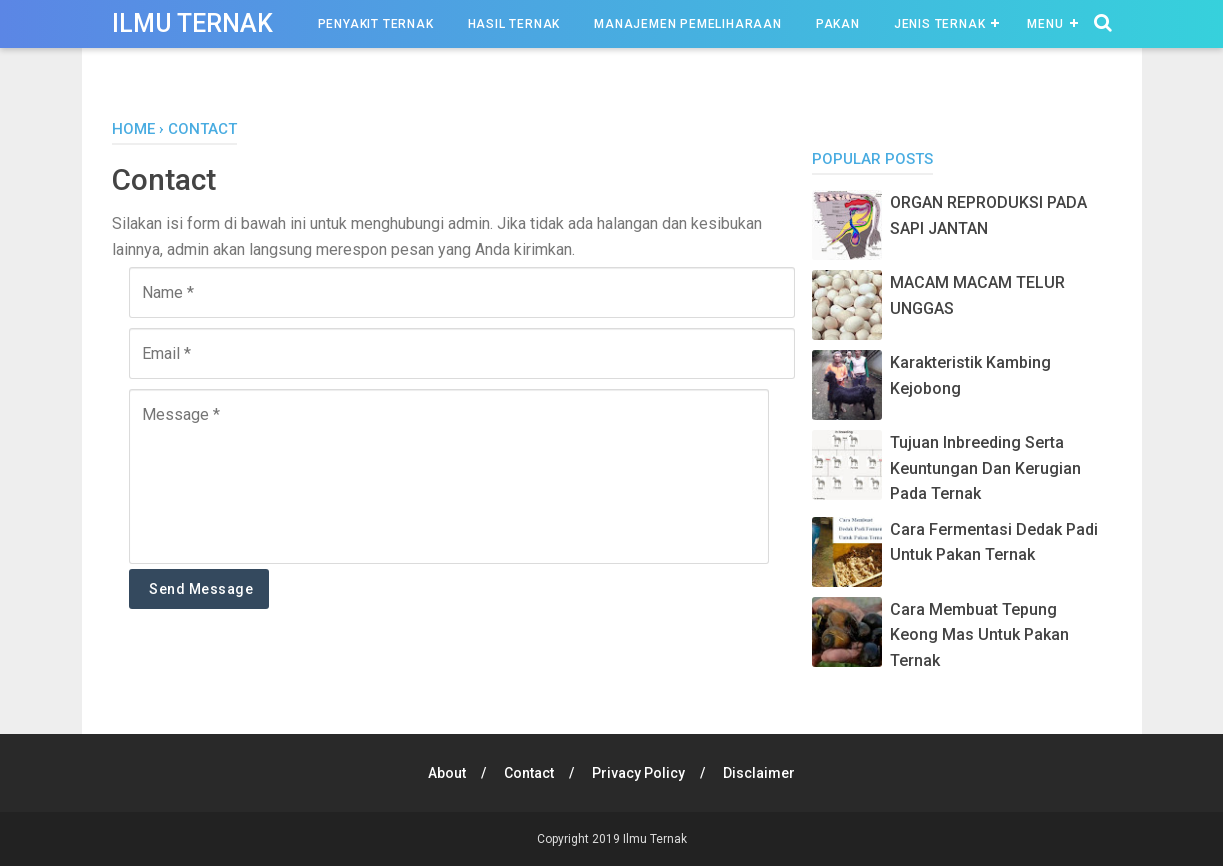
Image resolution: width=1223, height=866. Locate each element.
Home (133, 129)
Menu (1045, 24)
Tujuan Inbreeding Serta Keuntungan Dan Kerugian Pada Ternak (985, 468)
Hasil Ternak (514, 24)
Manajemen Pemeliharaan (688, 24)
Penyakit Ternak (376, 24)
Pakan (838, 24)
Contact (529, 773)
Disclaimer (759, 773)
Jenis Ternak (940, 24)
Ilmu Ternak (192, 23)
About (447, 773)
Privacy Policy (638, 773)
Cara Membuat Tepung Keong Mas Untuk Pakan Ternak (979, 635)
